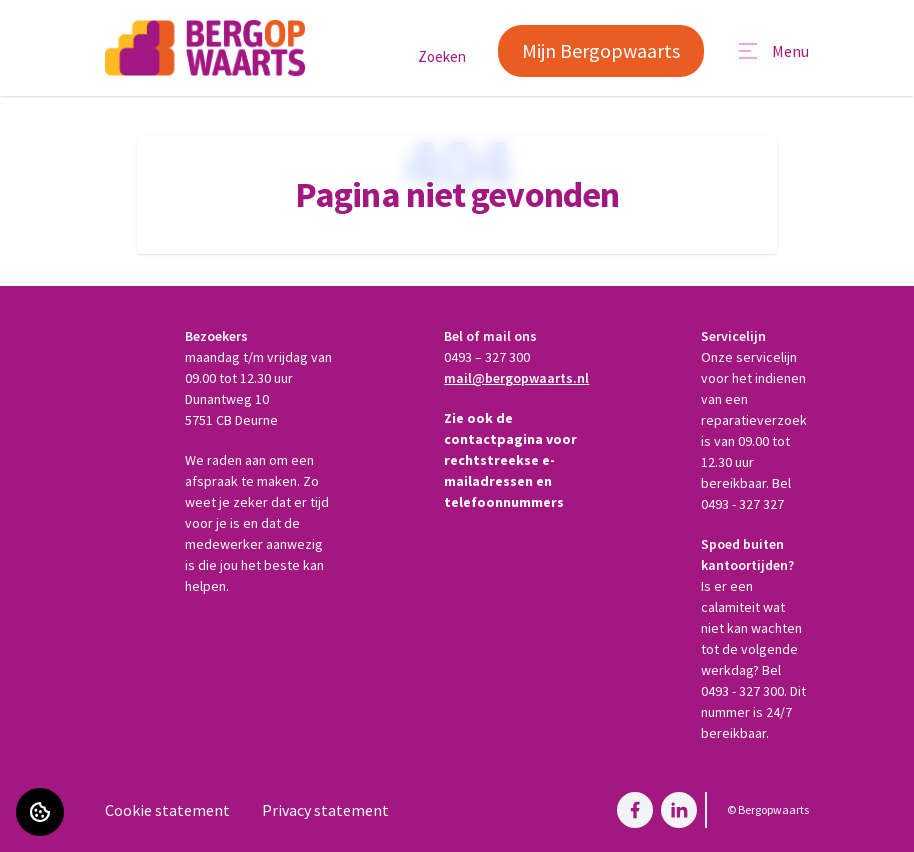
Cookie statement (167, 810)
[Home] (205, 48)
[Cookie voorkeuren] (40, 812)
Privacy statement (325, 810)
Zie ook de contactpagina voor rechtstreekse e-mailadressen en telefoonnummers (510, 460)
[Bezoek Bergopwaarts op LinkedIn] (679, 810)
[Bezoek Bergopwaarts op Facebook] (635, 810)
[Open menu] (772, 51)
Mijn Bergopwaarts (601, 50)
